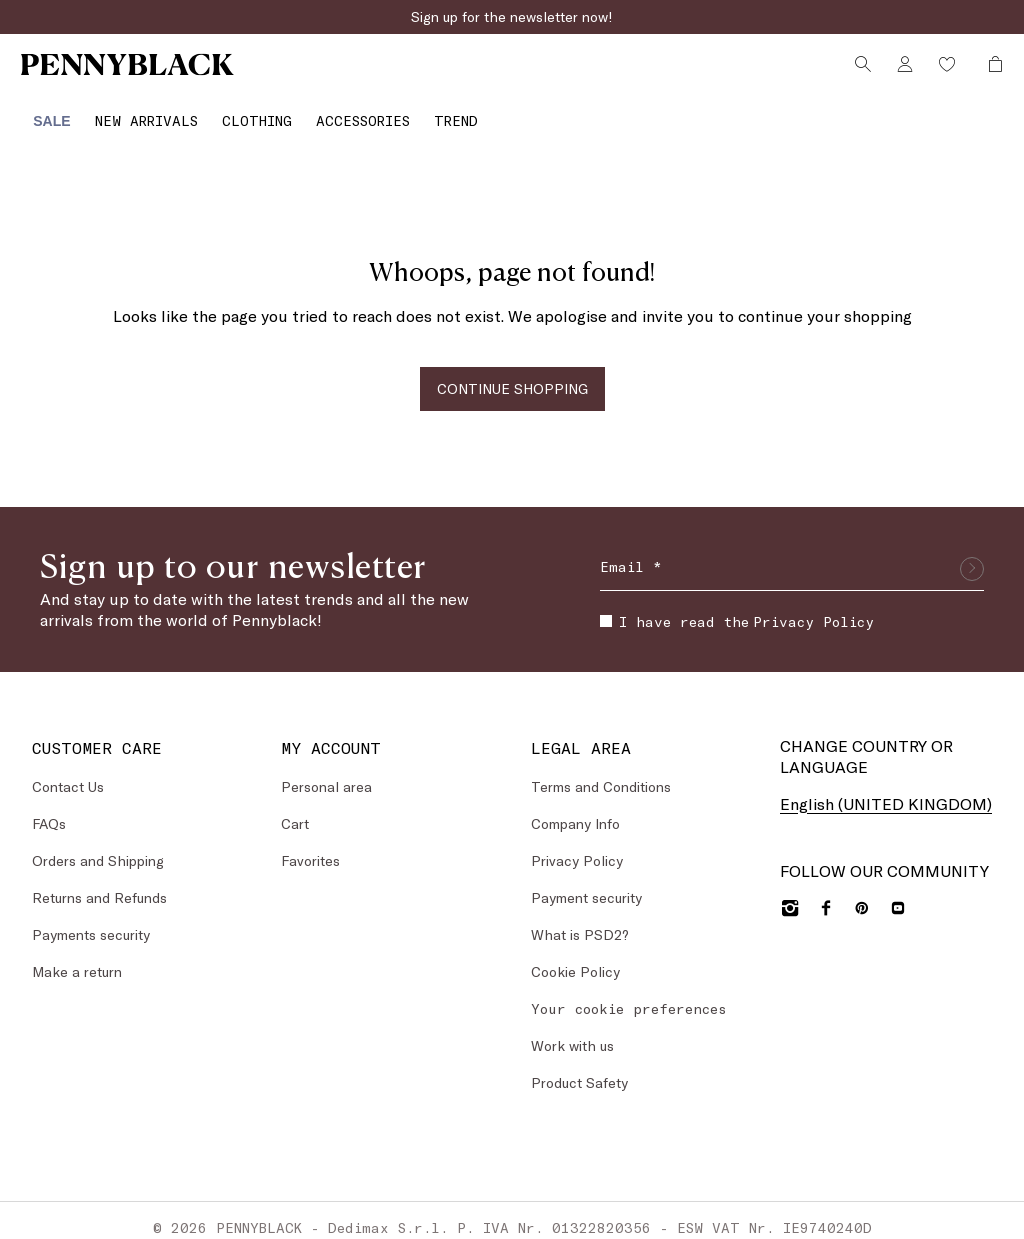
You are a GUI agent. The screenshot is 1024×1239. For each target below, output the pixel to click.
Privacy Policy (813, 607)
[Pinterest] (862, 894)
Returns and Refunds (99, 883)
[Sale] (42, 114)
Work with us (572, 1031)
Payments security (91, 920)
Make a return (77, 957)
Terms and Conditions (601, 772)
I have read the (737, 607)
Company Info (575, 809)
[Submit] (972, 555)
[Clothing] (247, 114)
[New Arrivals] (136, 114)
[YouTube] (898, 894)
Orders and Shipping (98, 846)
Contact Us (68, 772)
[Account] (902, 73)
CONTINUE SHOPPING (512, 374)
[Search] (860, 73)
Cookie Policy (575, 957)
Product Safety (579, 1068)
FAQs (49, 809)
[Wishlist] (944, 73)
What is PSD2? (580, 920)
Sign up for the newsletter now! (512, 16)
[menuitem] (42, 113)
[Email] (792, 555)
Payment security (586, 883)
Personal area (326, 772)
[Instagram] (790, 894)
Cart (295, 809)
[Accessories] (353, 114)
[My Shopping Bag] (987, 73)
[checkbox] (606, 608)
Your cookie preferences (629, 994)
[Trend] (446, 114)
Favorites (310, 846)
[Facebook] (826, 894)
